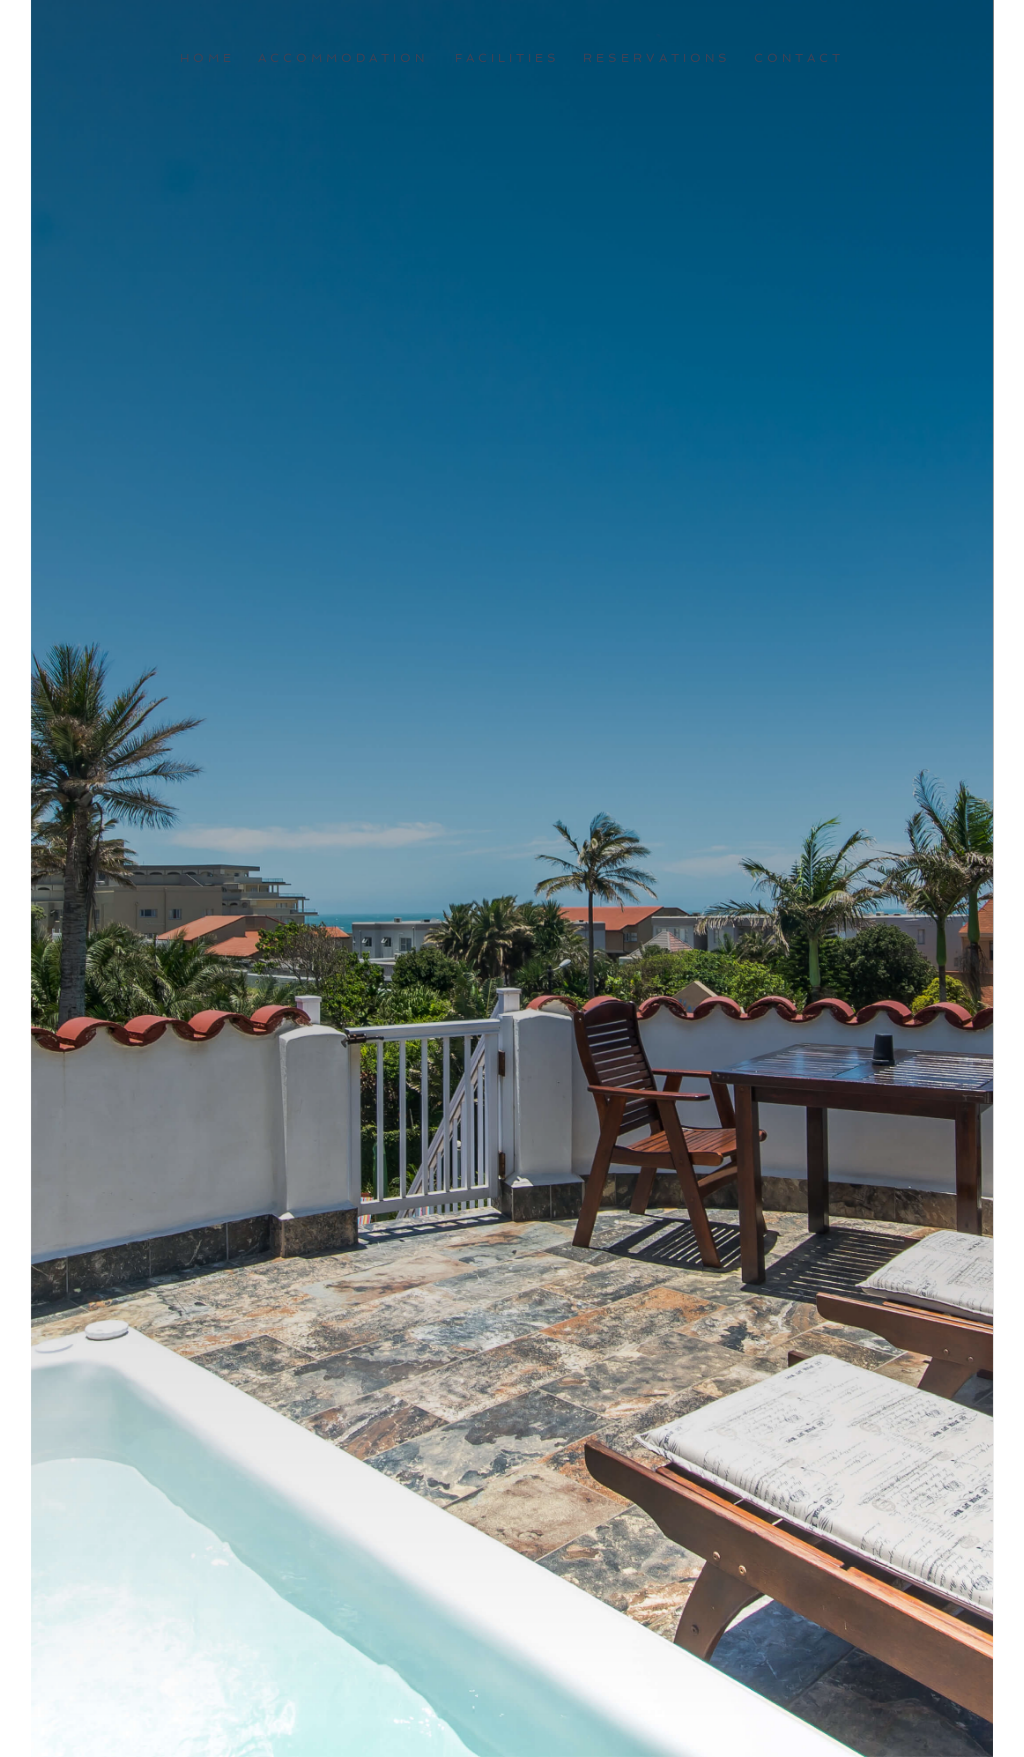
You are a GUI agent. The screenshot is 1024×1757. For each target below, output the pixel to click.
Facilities (507, 58)
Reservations (657, 58)
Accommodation (343, 58)
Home (207, 58)
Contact (799, 58)
